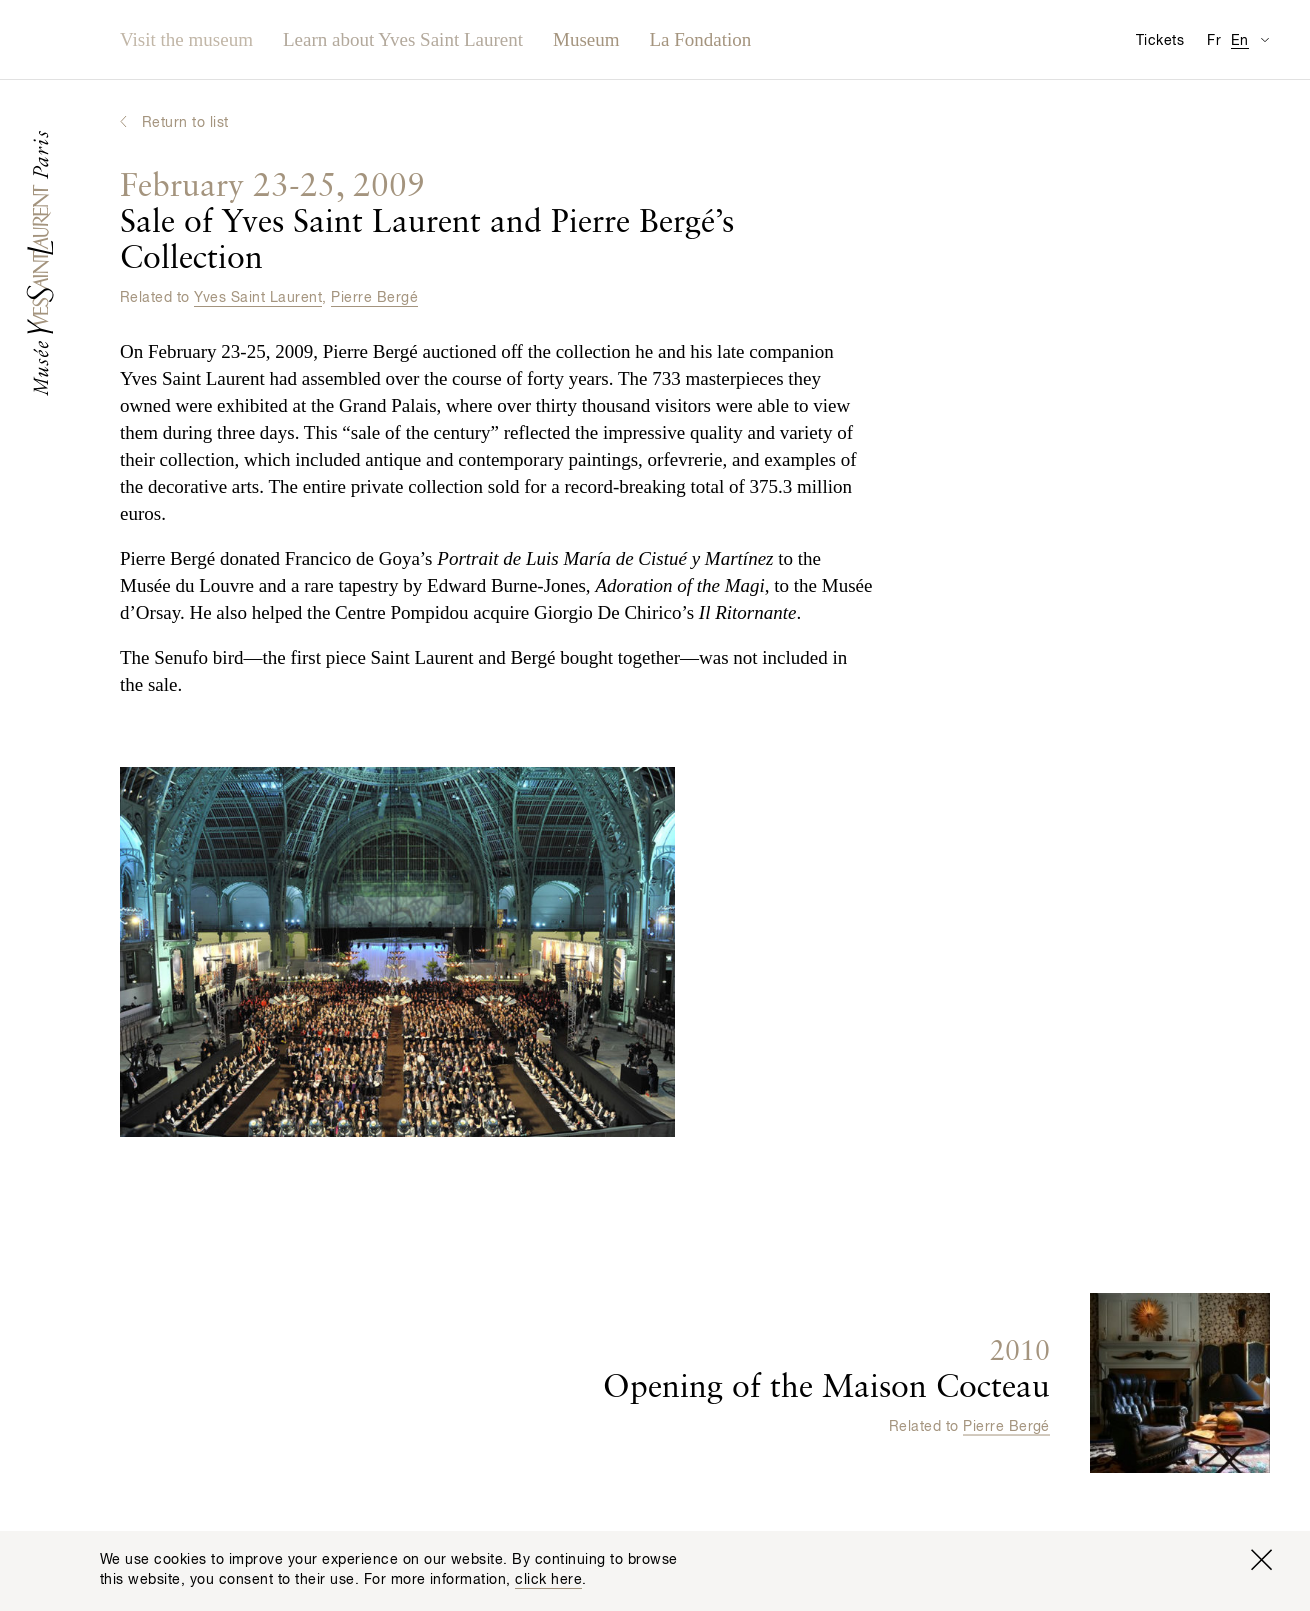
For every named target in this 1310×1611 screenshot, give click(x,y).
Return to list (185, 123)
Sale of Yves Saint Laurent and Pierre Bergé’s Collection (427, 223)
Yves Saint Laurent (258, 298)
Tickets (1160, 41)
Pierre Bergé (374, 298)
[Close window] (1261, 1560)
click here (548, 1580)
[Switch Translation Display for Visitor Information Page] (1264, 39)
